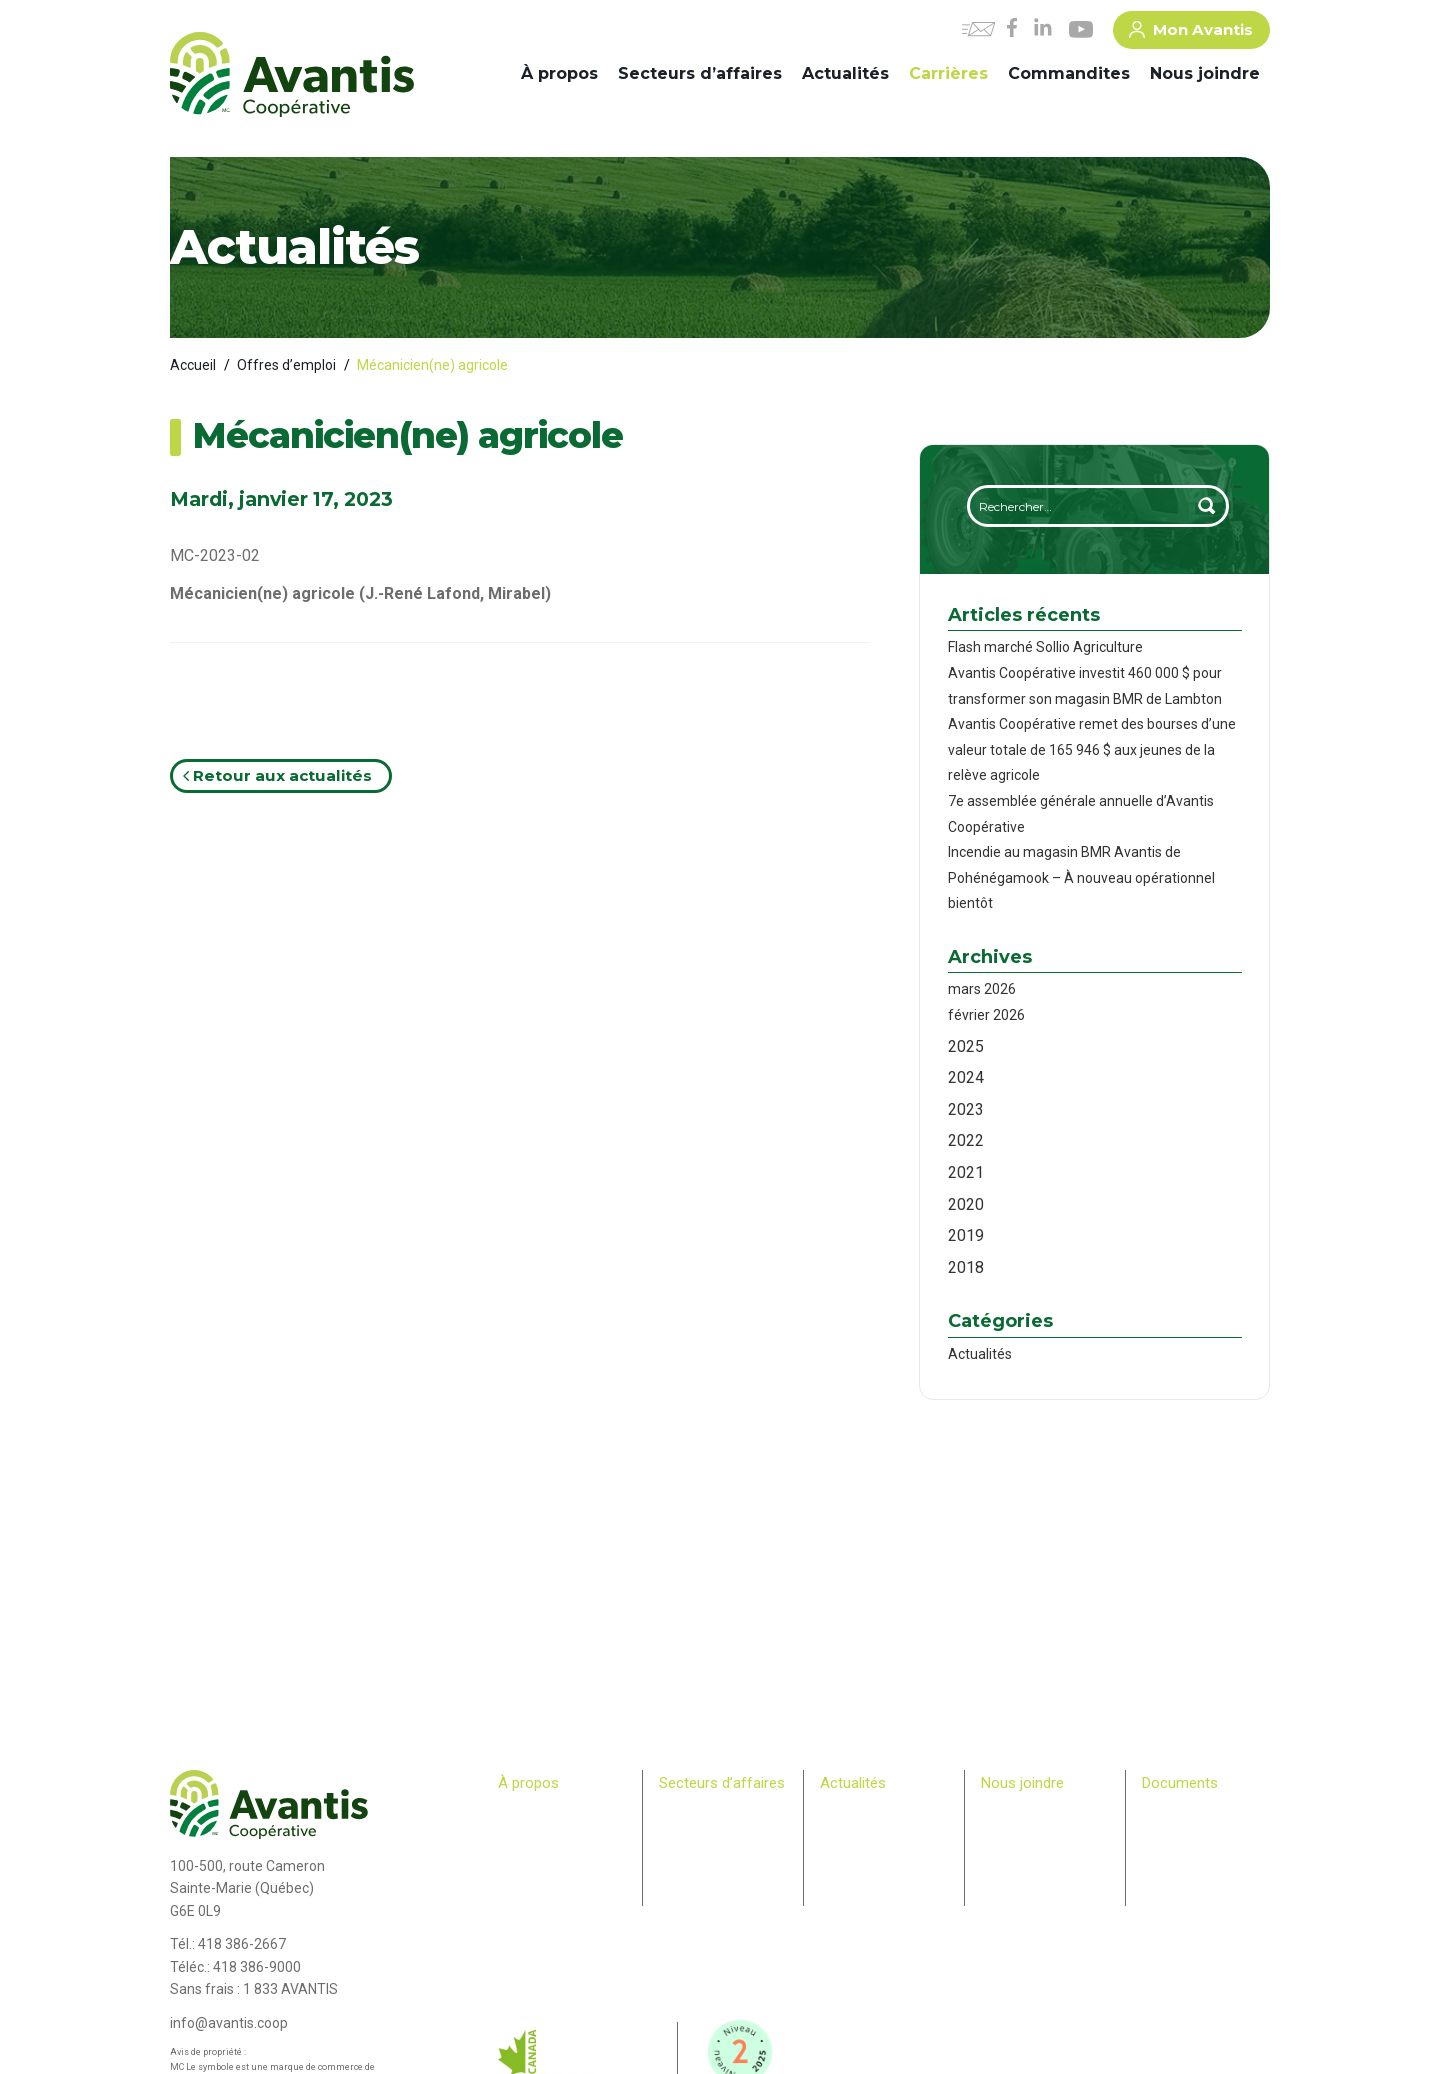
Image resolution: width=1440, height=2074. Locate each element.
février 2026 (986, 1015)
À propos (559, 73)
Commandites (1069, 73)
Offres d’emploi (286, 365)
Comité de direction (552, 1832)
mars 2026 (982, 989)
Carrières (948, 73)
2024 (966, 1077)
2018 (966, 1267)
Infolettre (845, 1832)
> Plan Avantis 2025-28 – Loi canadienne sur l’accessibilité (1205, 1832)
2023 (966, 1109)
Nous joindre (1205, 73)
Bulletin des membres (558, 1928)
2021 (966, 1172)
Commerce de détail (715, 1851)
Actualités (845, 73)
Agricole (682, 1813)
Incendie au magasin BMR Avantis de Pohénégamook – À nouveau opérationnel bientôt (1081, 877)
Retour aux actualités (277, 775)
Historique (526, 1813)
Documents (1180, 1783)
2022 (966, 1140)
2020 (966, 1204)
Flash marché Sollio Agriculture (1045, 647)
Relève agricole (541, 1909)
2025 (966, 1046)
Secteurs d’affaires (700, 73)
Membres (524, 1889)
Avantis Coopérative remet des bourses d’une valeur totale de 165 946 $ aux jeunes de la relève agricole (1092, 749)
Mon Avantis (1191, 33)
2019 (966, 1235)
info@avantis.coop (229, 2023)
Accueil (193, 365)
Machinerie (690, 1832)
